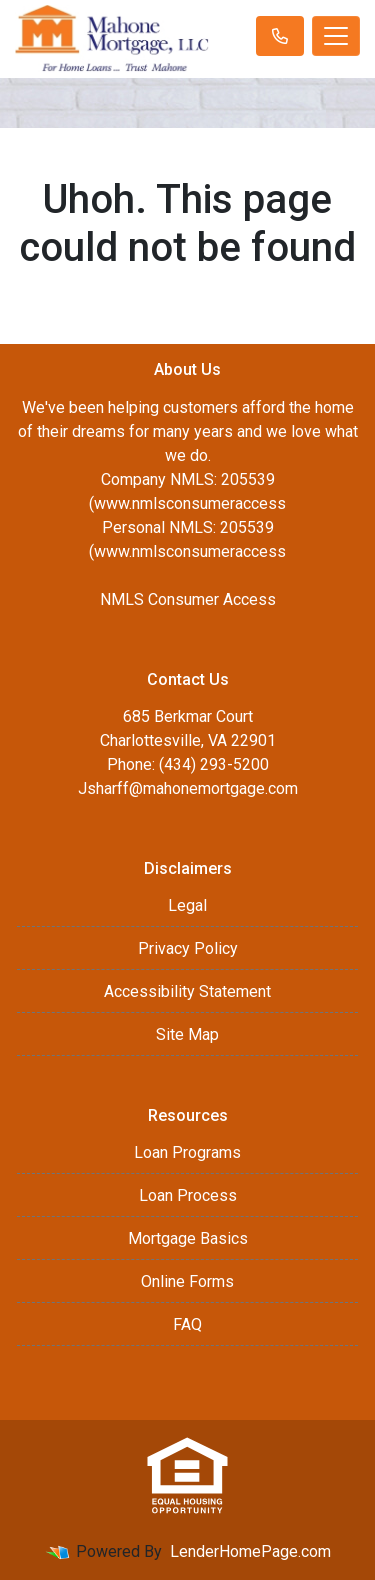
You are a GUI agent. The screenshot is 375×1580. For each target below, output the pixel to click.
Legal (187, 905)
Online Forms (187, 1281)
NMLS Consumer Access (188, 599)
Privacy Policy (188, 948)
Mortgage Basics (188, 1238)
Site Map (187, 1034)
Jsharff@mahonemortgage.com (188, 788)
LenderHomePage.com (250, 1551)
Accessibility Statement (187, 991)
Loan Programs (187, 1152)
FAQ (187, 1324)
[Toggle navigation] (336, 36)
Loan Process (188, 1195)
